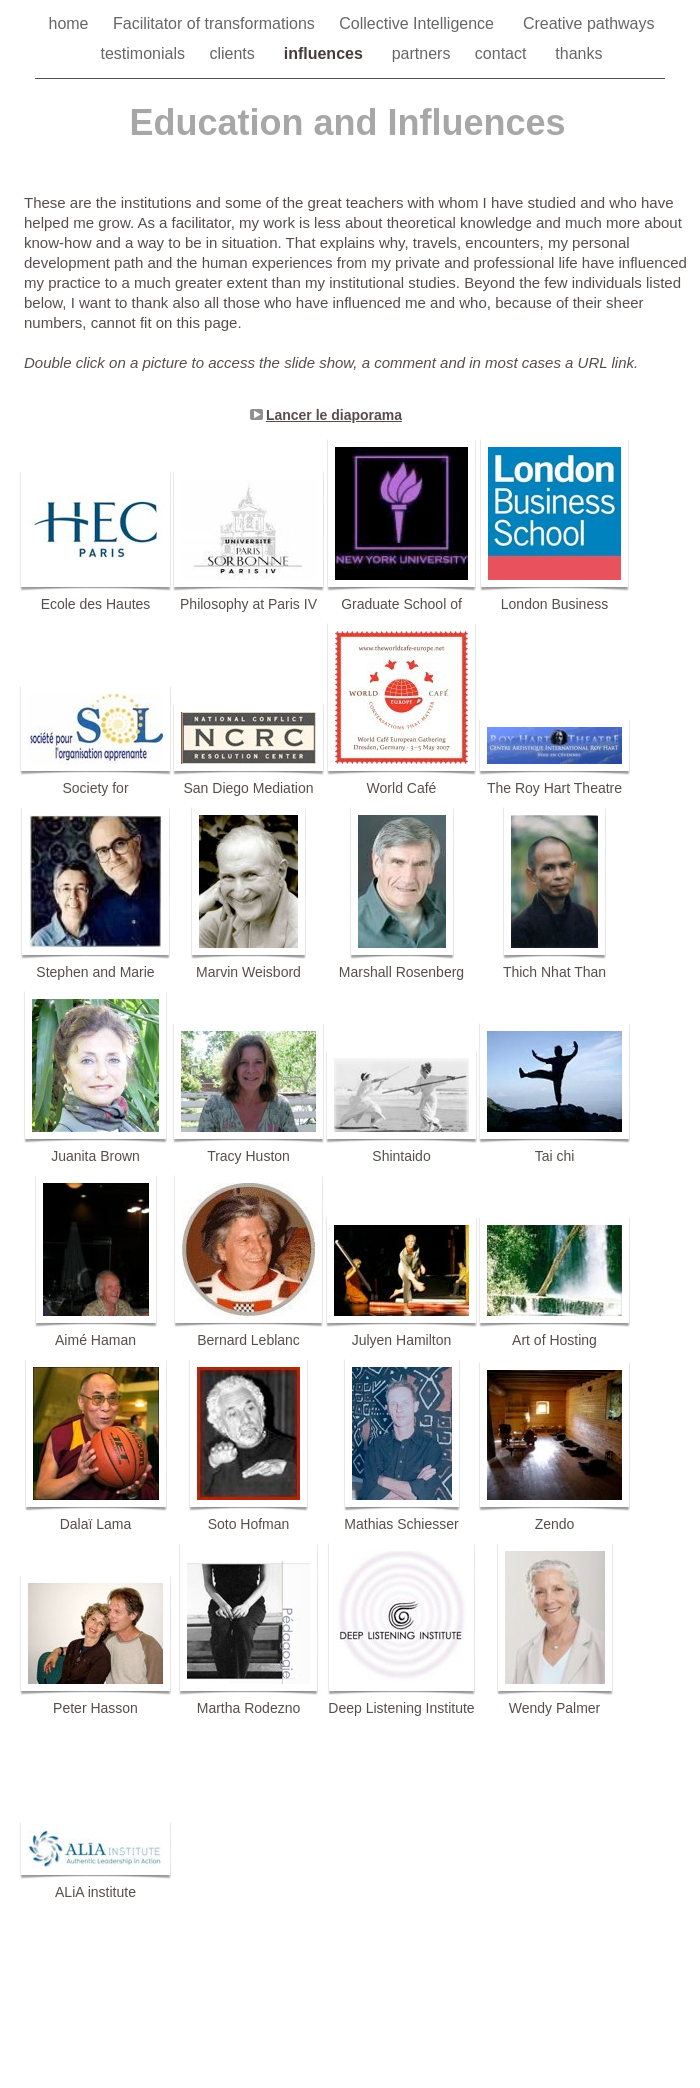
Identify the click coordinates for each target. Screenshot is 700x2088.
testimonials (145, 53)
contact (505, 53)
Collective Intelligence (421, 23)
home (70, 23)
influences (328, 53)
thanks (578, 53)
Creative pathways (589, 23)
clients (236, 53)
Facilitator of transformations (216, 23)
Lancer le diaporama (334, 415)
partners (423, 53)
